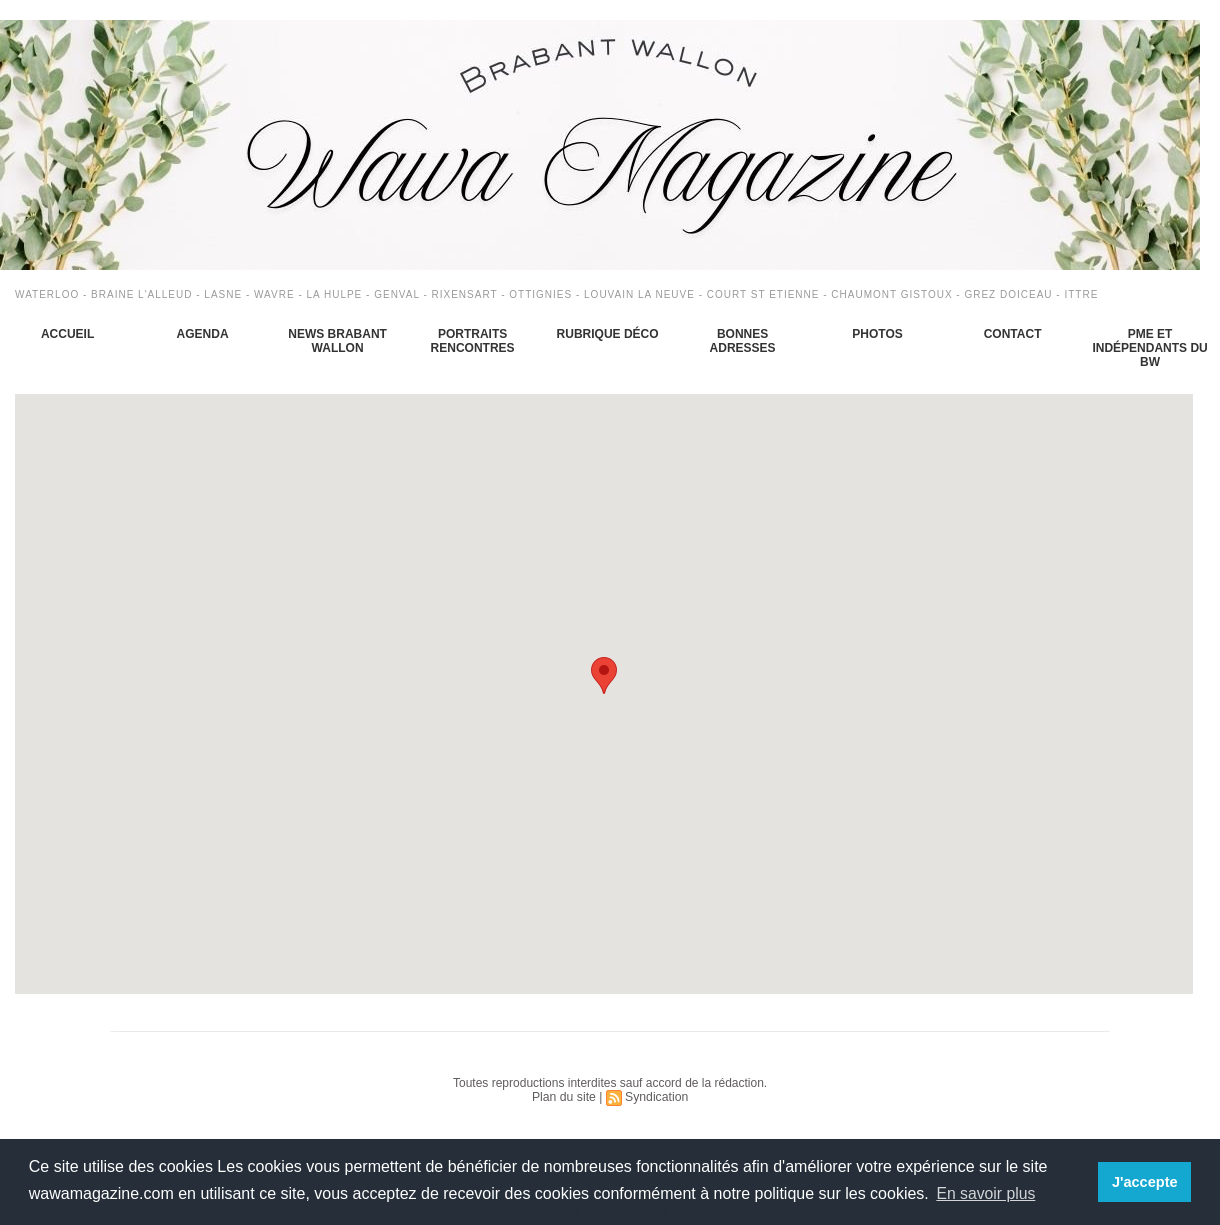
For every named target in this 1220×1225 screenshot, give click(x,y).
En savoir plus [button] (986, 1193)
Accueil (67, 334)
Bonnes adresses (743, 341)
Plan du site (564, 1097)
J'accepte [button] (1145, 1182)
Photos (877, 334)
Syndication (656, 1097)
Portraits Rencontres (473, 341)
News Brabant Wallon (337, 341)
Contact (1013, 334)
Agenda (203, 334)
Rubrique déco (608, 334)
